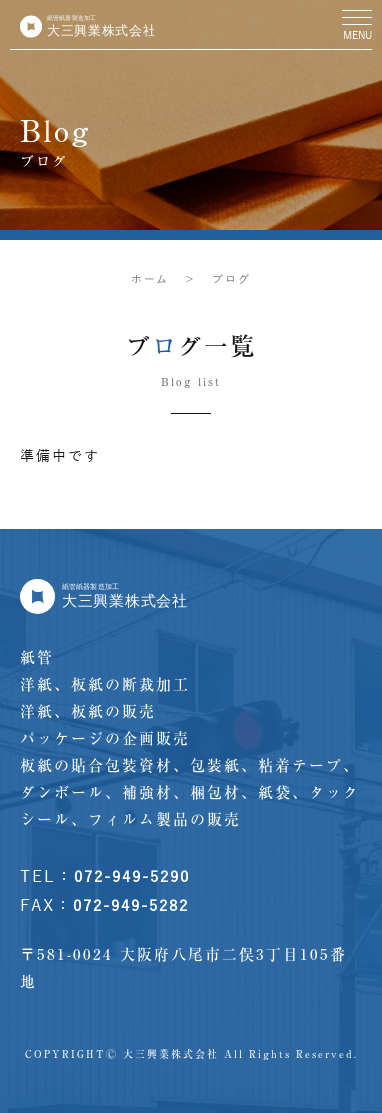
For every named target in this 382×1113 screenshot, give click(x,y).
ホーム (150, 279)
